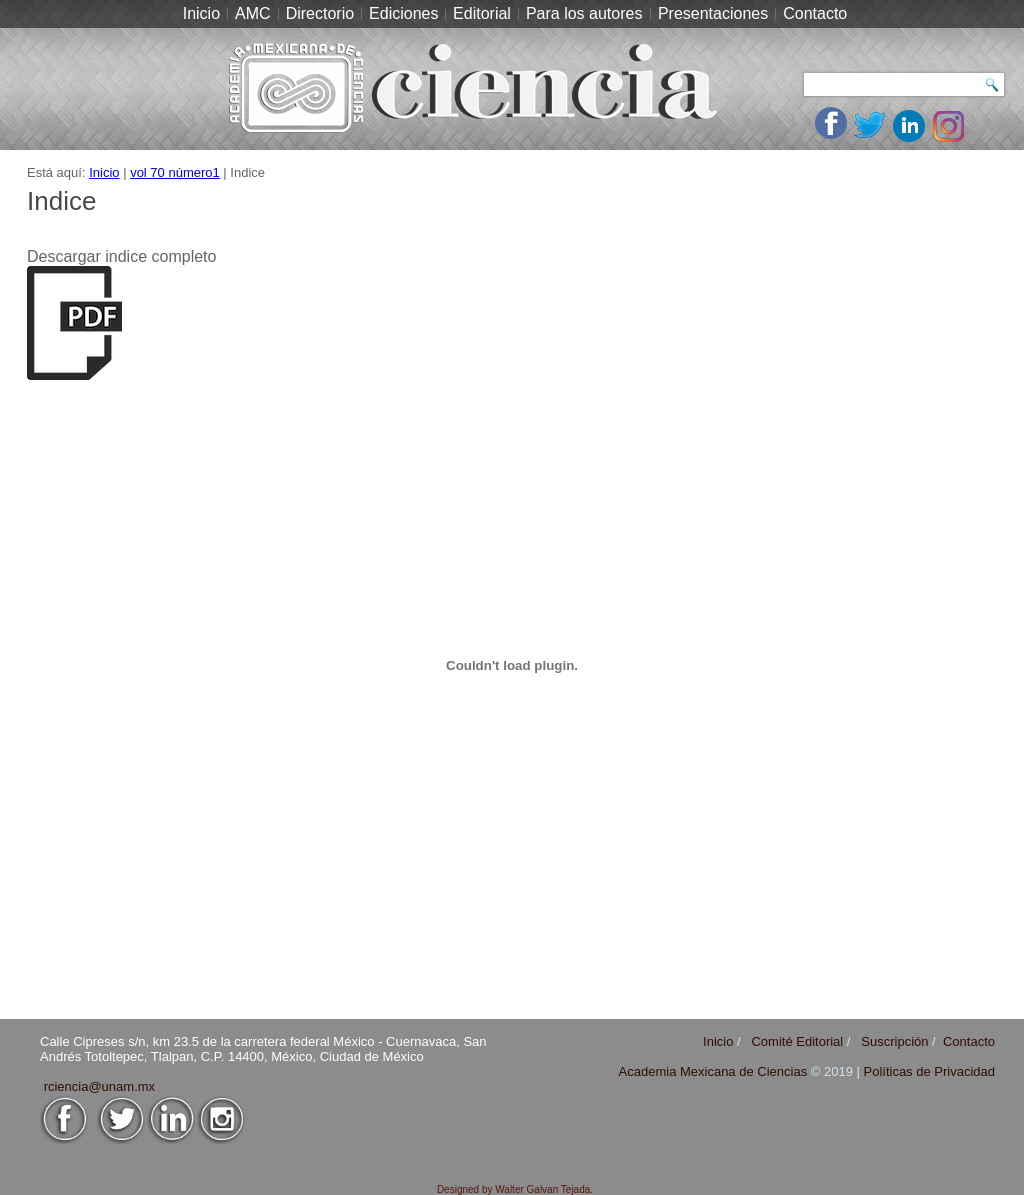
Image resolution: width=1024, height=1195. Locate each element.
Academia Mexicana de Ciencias (715, 1071)
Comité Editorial (797, 1041)
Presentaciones (713, 13)
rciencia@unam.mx (99, 1086)
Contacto (815, 13)
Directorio (320, 13)
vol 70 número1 (175, 172)
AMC (253, 13)
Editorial (482, 13)
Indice (61, 201)
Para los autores (584, 13)
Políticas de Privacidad (929, 1071)
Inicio (201, 13)
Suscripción (894, 1041)
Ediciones (403, 13)
